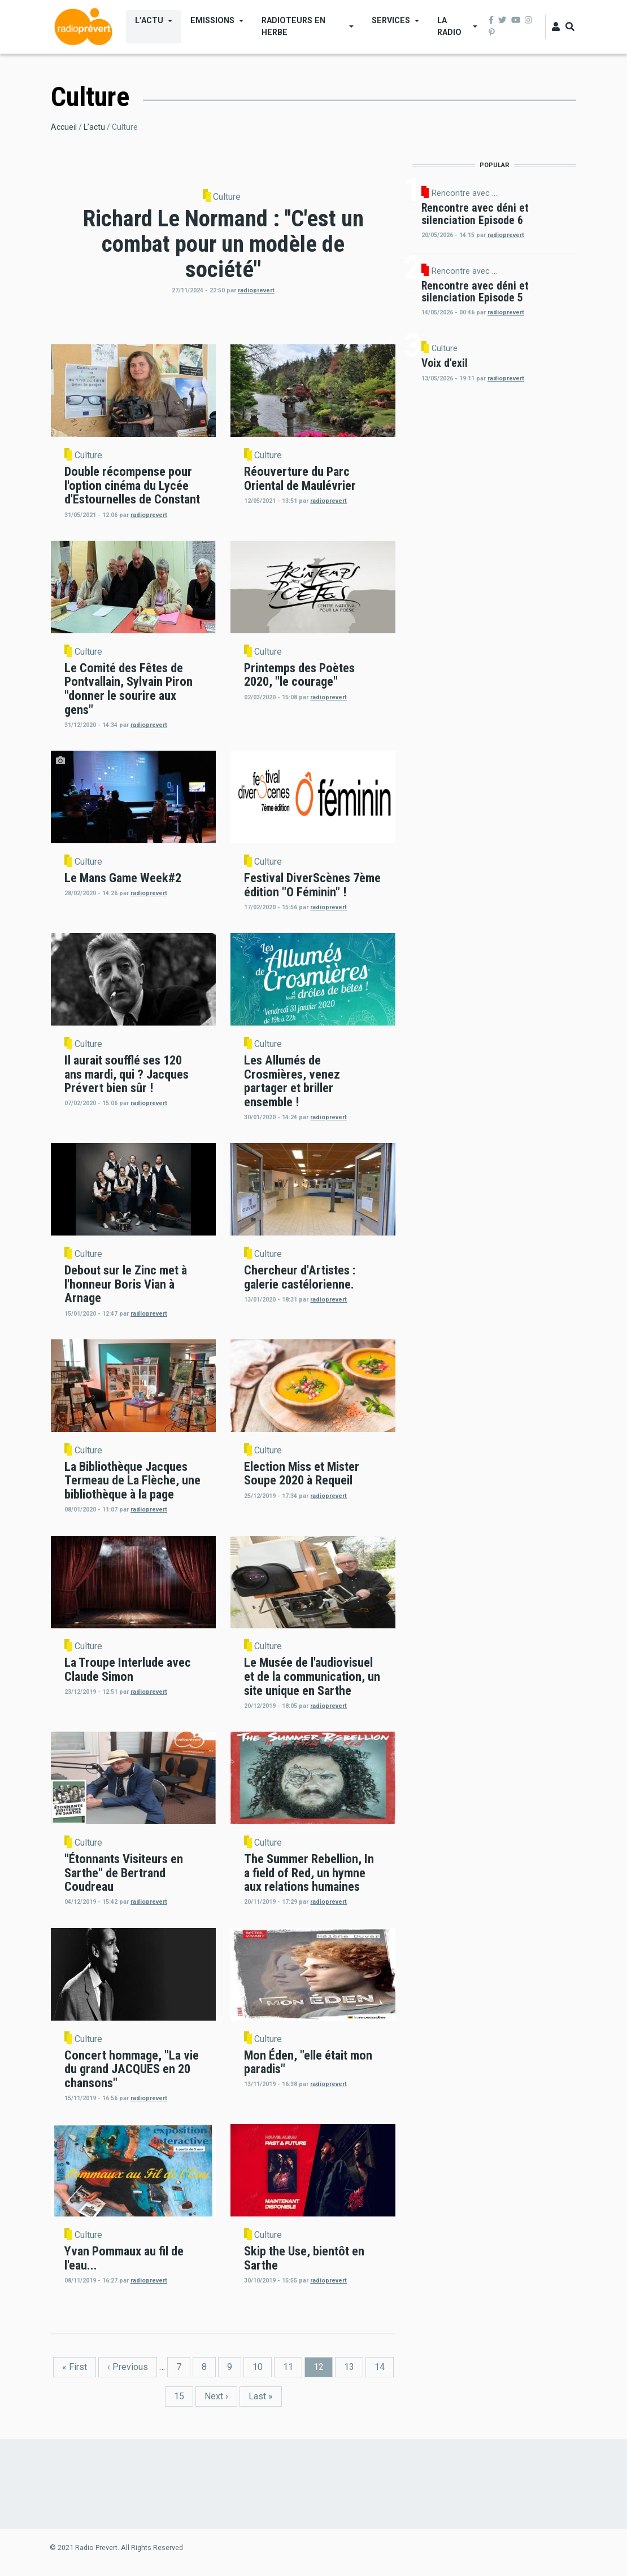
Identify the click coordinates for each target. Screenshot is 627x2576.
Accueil (64, 127)
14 (384, 2366)
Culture (227, 196)
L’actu (149, 20)
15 (183, 2396)
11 (292, 2366)
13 (353, 2366)
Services (391, 20)
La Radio (449, 26)
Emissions (212, 20)
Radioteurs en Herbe (293, 26)
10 (262, 2366)
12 (323, 2368)
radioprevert (256, 290)
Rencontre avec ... (464, 193)
